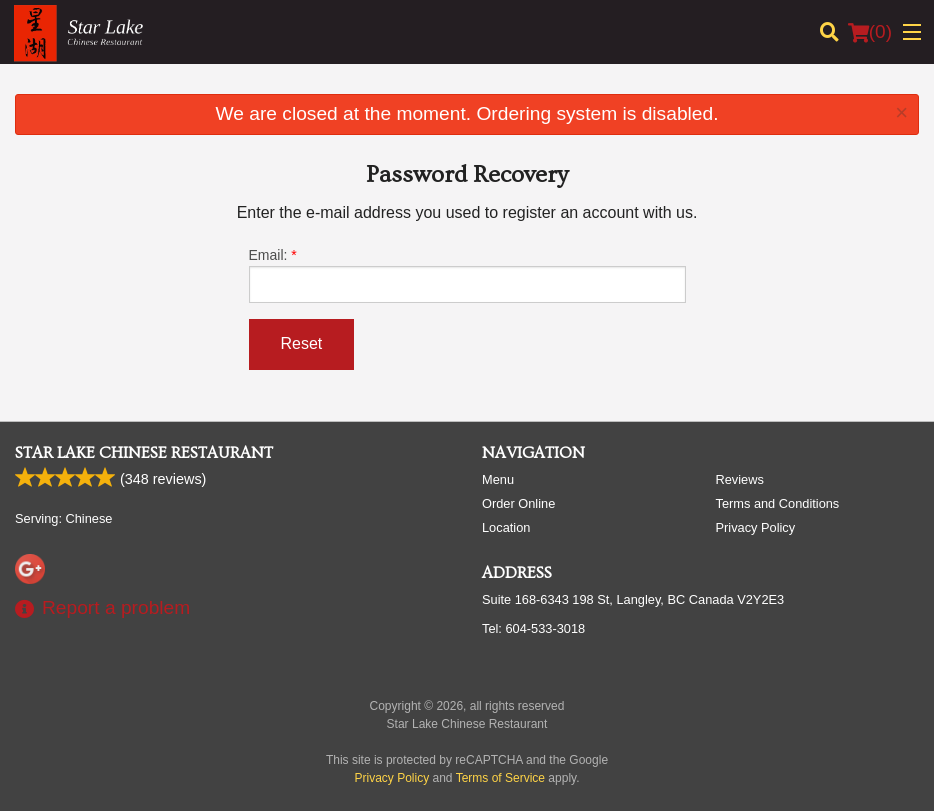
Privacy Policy (756, 527)
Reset (302, 343)
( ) (870, 32)
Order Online (518, 503)
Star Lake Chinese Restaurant (144, 453)
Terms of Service (500, 778)
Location (506, 527)
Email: (467, 275)
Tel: (533, 628)
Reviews (740, 479)
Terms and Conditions (778, 503)
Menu (498, 479)
